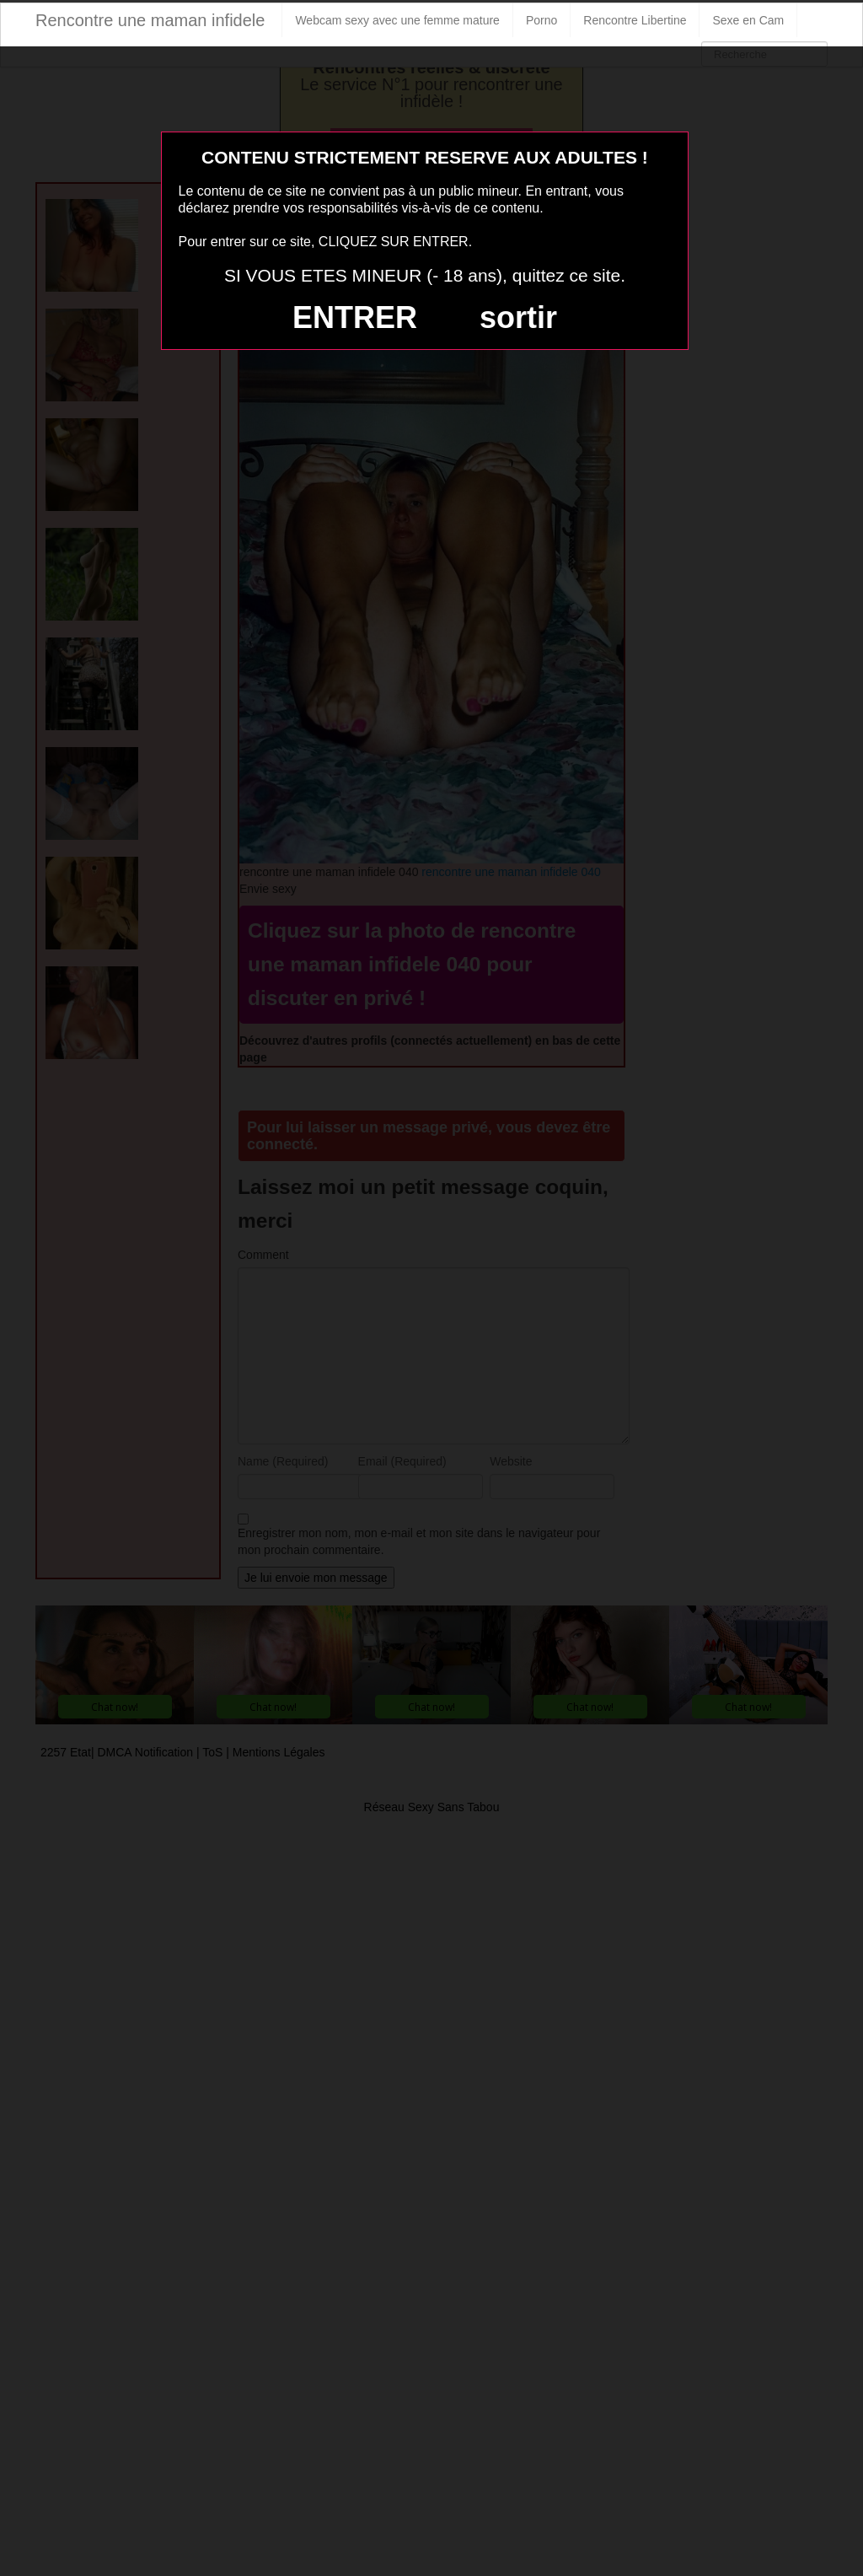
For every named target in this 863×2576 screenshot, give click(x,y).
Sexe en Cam (748, 20)
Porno (541, 20)
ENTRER (354, 317)
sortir (518, 317)
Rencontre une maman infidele (150, 20)
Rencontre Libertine (634, 20)
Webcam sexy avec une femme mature (397, 20)
